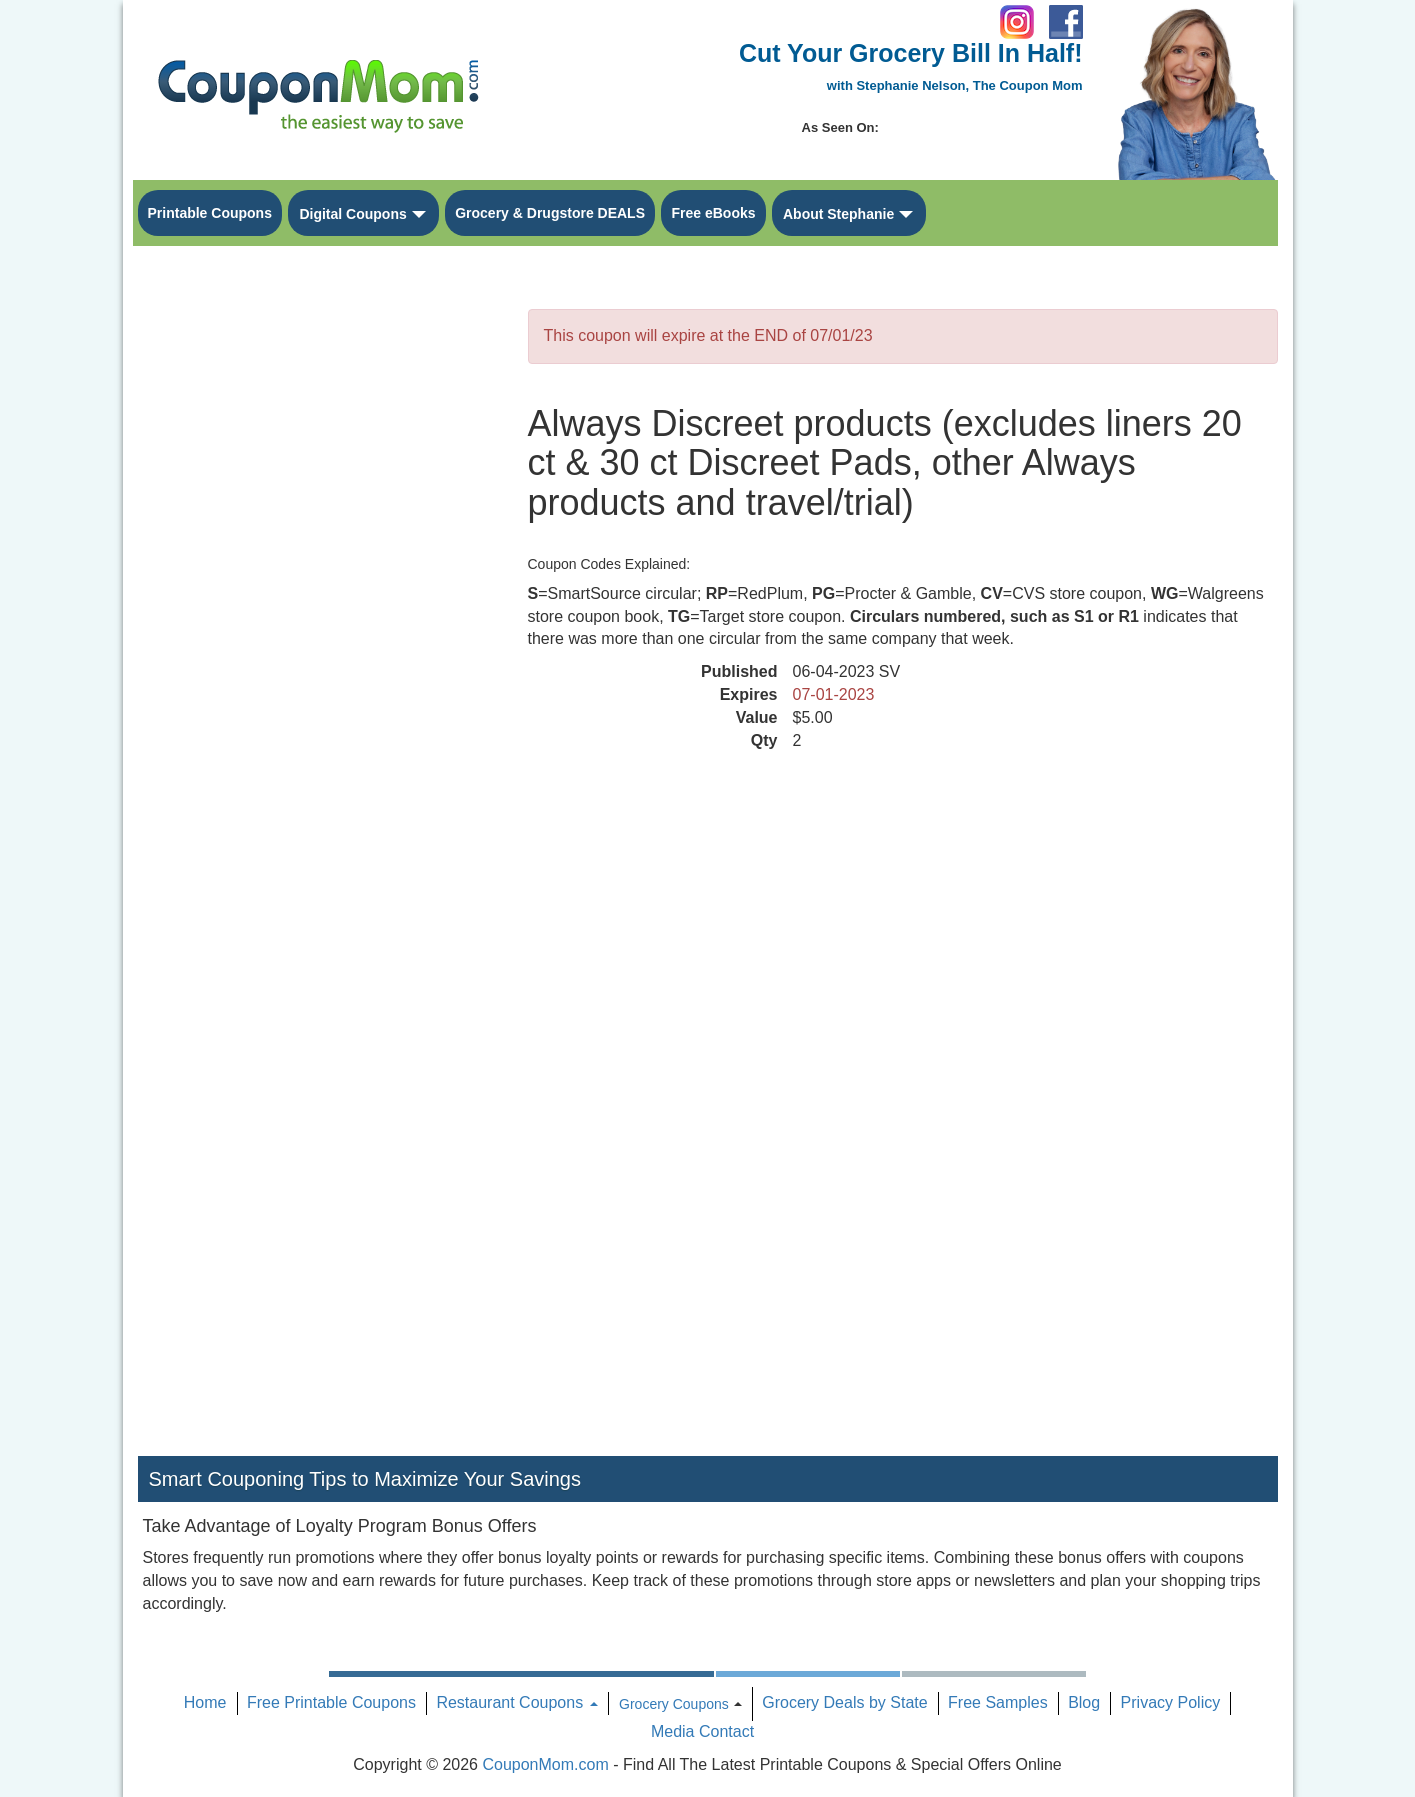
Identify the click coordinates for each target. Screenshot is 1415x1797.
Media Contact (702, 1731)
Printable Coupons (210, 213)
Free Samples (998, 1702)
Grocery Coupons (674, 1704)
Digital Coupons (352, 214)
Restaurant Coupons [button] (516, 1702)
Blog (1084, 1702)
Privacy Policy (1171, 1702)
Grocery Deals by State (844, 1702)
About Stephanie (838, 214)
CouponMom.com (545, 1764)
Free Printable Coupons (331, 1702)
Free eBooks (713, 213)
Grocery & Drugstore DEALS (550, 213)
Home (205, 1702)
